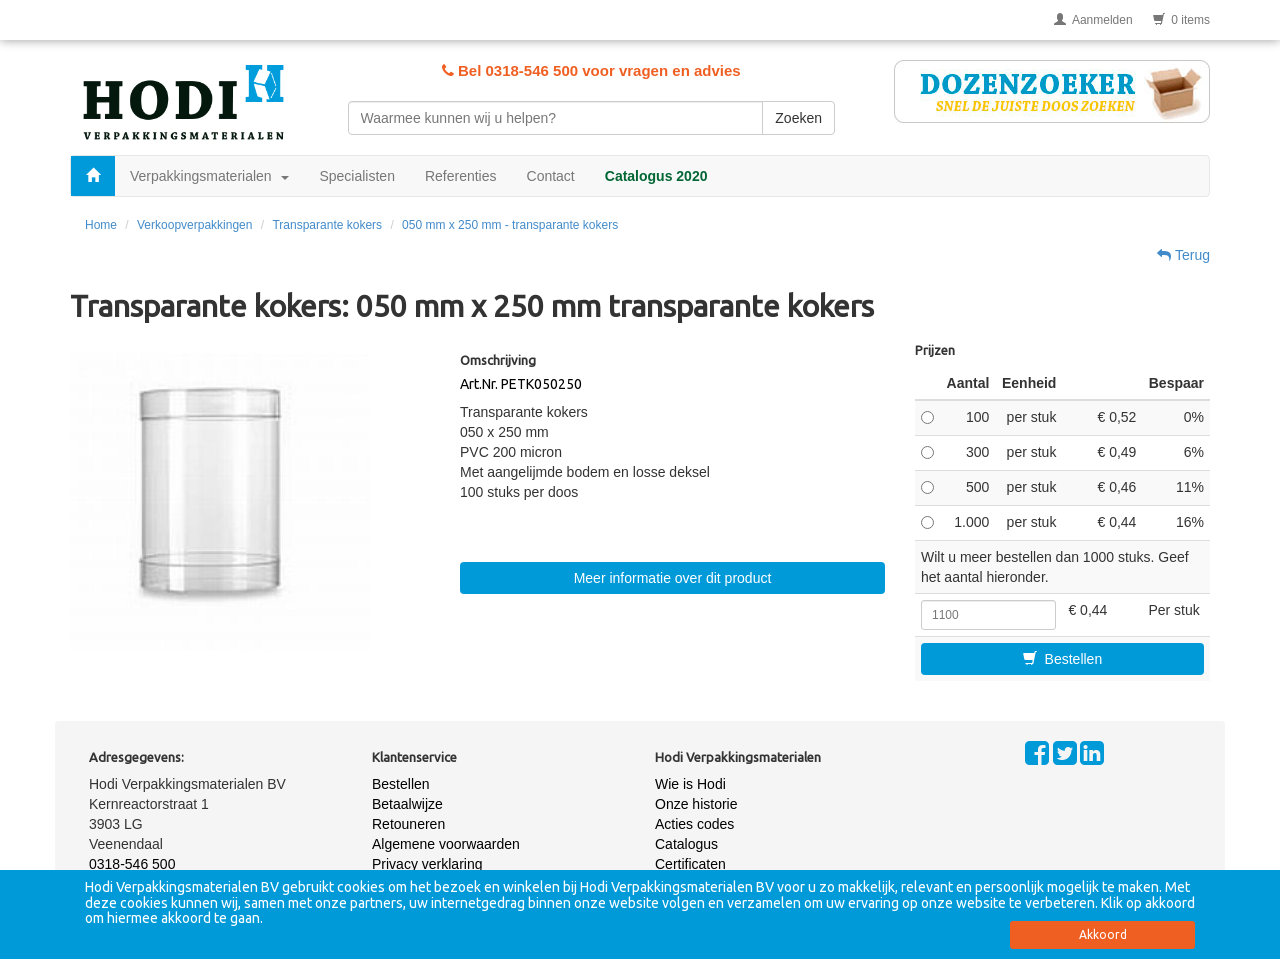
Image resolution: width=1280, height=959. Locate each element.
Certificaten (690, 864)
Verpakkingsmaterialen (209, 176)
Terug (1183, 255)
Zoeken (798, 118)
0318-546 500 (132, 864)
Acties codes (694, 824)
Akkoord (1103, 934)
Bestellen (1062, 659)
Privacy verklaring (427, 864)
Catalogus (686, 844)
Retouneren (408, 824)
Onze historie (696, 804)
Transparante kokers (327, 225)
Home (101, 225)
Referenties (461, 176)
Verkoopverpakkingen (194, 225)
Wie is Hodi (690, 784)
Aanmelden (1093, 20)
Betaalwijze (407, 804)
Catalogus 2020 (656, 176)
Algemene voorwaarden (446, 844)
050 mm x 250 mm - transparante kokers (510, 225)
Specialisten (357, 176)
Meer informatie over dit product (673, 578)
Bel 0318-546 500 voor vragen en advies (591, 70)
